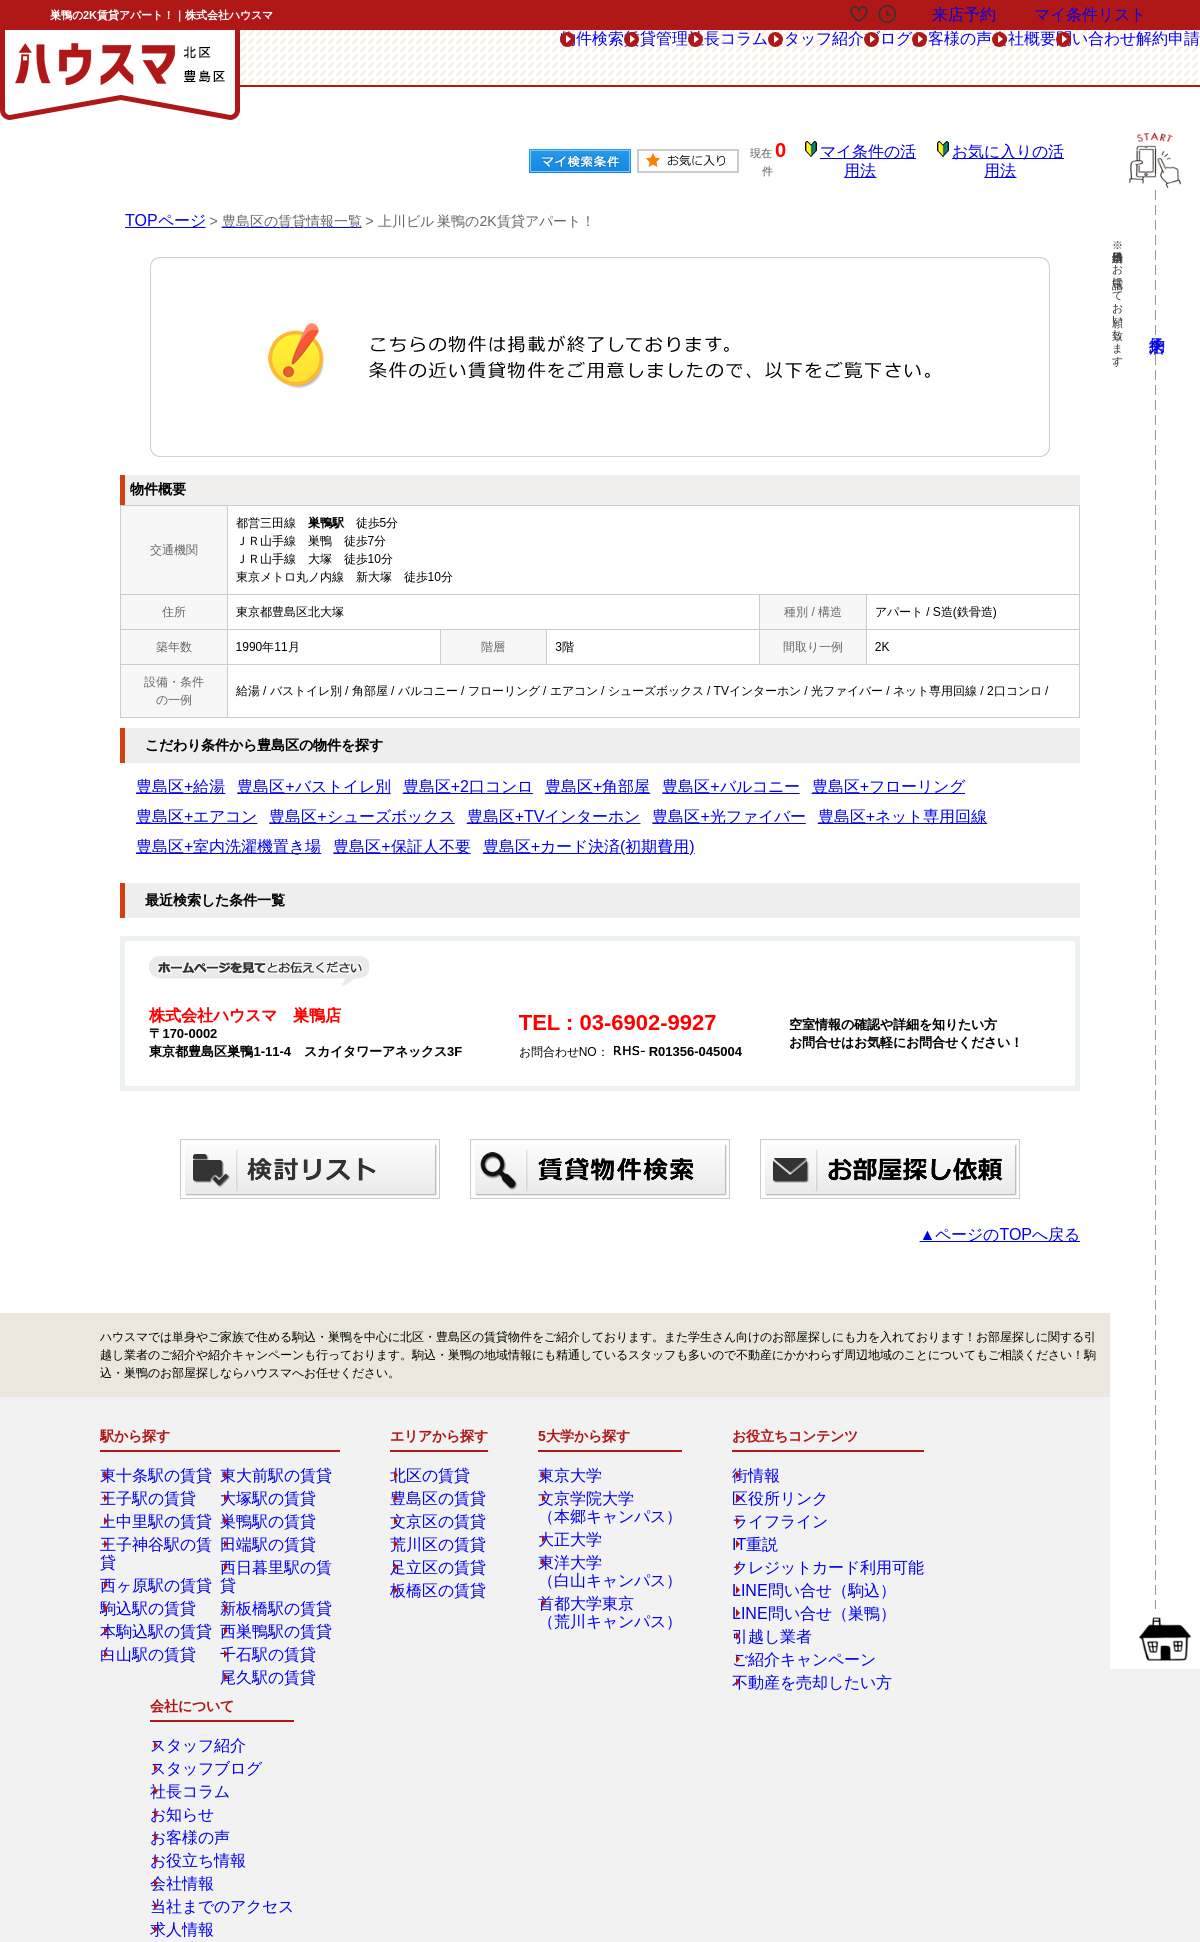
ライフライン (762, 1477)
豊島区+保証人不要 (746, 803)
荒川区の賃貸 (441, 1500)
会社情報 (959, 1569)
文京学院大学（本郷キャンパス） (607, 1463)
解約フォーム (173, 1794)
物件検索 (324, 58)
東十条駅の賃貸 (157, 1431)
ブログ (740, 58)
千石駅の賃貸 (271, 1592)
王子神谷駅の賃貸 (163, 1500)
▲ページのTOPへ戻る (1020, 1190)
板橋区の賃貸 (441, 1546)
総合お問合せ (173, 1749)
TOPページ (160, 206)
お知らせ (959, 1500)
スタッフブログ (977, 1454)
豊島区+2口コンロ (391, 773)
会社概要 (939, 58)
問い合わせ (1041, 58)
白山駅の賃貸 (151, 1592)
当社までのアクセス (989, 1592)
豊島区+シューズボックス (957, 773)
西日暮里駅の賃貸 (283, 1523)
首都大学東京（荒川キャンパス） (607, 1568)
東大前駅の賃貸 (277, 1431)
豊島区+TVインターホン (201, 803)
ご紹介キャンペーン (780, 1615)
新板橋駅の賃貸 (277, 1546)
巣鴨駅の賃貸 (271, 1477)
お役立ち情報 (971, 1546)
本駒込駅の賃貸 (157, 1569)
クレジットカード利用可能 (798, 1523)
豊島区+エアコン (830, 773)
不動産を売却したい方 (786, 1638)
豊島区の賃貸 (441, 1454)
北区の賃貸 (435, 1431)
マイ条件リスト (1090, 14)
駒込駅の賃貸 (151, 1546)
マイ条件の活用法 (883, 155)
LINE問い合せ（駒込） (787, 1546)
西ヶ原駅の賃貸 (157, 1523)
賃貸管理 (420, 58)
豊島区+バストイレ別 (272, 773)
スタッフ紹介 (638, 58)
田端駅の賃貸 (271, 1500)
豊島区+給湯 (169, 773)
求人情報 (959, 1615)
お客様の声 (836, 58)
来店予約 (318, 1749)
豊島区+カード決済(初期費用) (889, 803)
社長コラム (522, 58)
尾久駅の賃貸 (271, 1615)
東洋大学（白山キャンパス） (607, 1527)
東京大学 (577, 1431)
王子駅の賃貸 (151, 1454)
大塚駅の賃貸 (271, 1454)
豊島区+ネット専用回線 (468, 803)
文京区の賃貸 (441, 1477)
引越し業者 (756, 1592)
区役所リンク (762, 1454)
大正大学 (577, 1495)
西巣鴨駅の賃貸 (277, 1569)
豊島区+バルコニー (594, 773)
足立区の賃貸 (441, 1523)
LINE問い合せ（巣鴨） (787, 1569)
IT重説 (743, 1500)
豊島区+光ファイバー (335, 803)
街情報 (744, 1431)
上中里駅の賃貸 (157, 1477)
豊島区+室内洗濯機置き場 (613, 803)
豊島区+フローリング (715, 773)
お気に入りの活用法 (1013, 155)
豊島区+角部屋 (491, 773)
